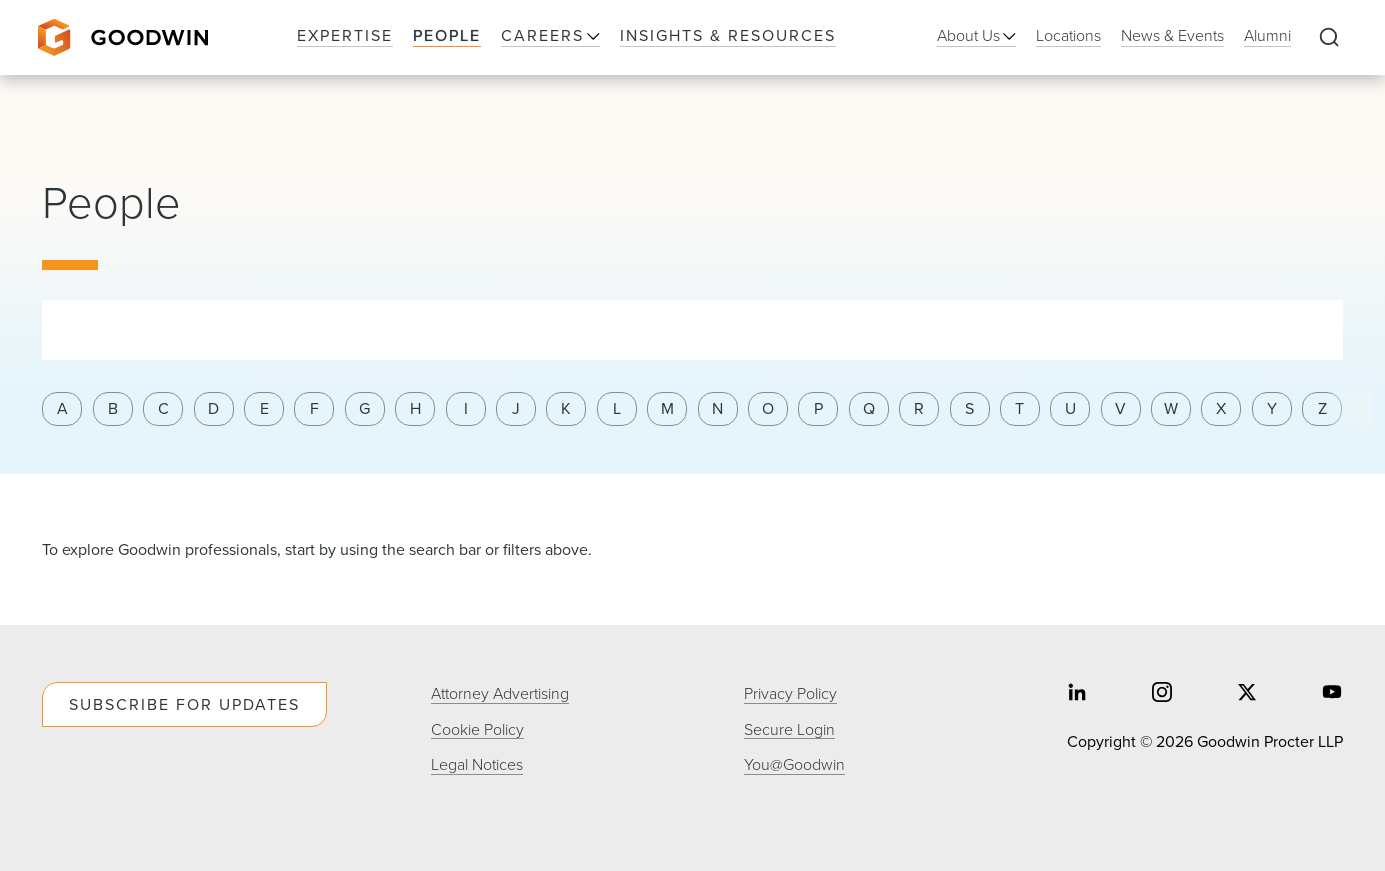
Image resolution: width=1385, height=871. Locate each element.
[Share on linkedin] (1077, 694)
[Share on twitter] (1247, 694)
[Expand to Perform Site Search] (1329, 38)
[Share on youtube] (1332, 694)
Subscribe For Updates (184, 704)
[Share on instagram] (1162, 694)
